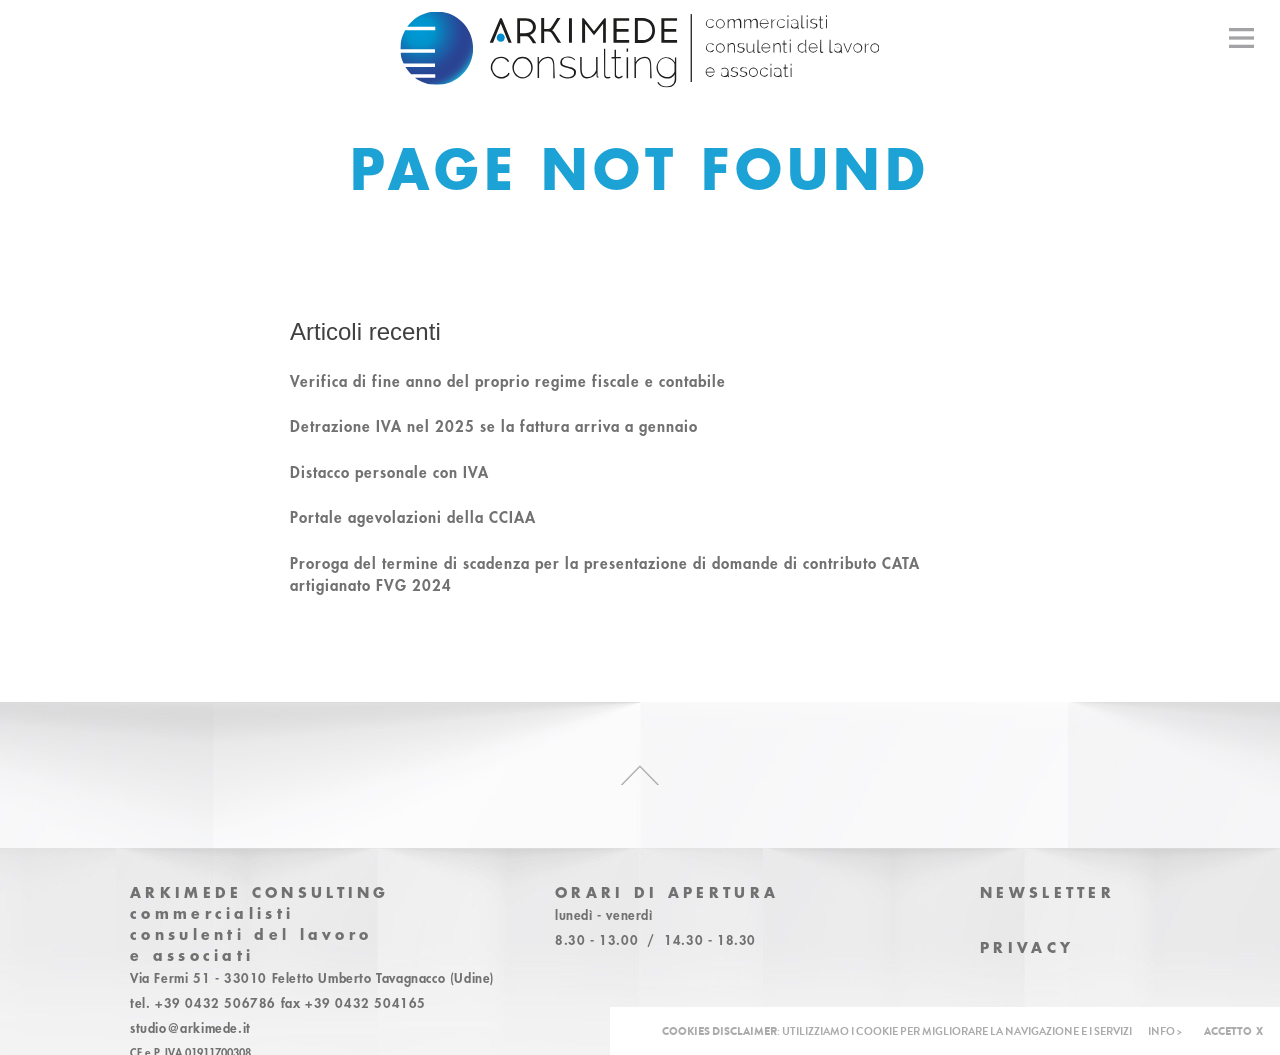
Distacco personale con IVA (389, 472)
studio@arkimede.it (190, 1028)
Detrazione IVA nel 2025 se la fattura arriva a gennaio (494, 426)
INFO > (1165, 1031)
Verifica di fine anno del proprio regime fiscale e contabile (508, 381)
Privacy (1027, 947)
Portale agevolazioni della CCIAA (413, 517)
